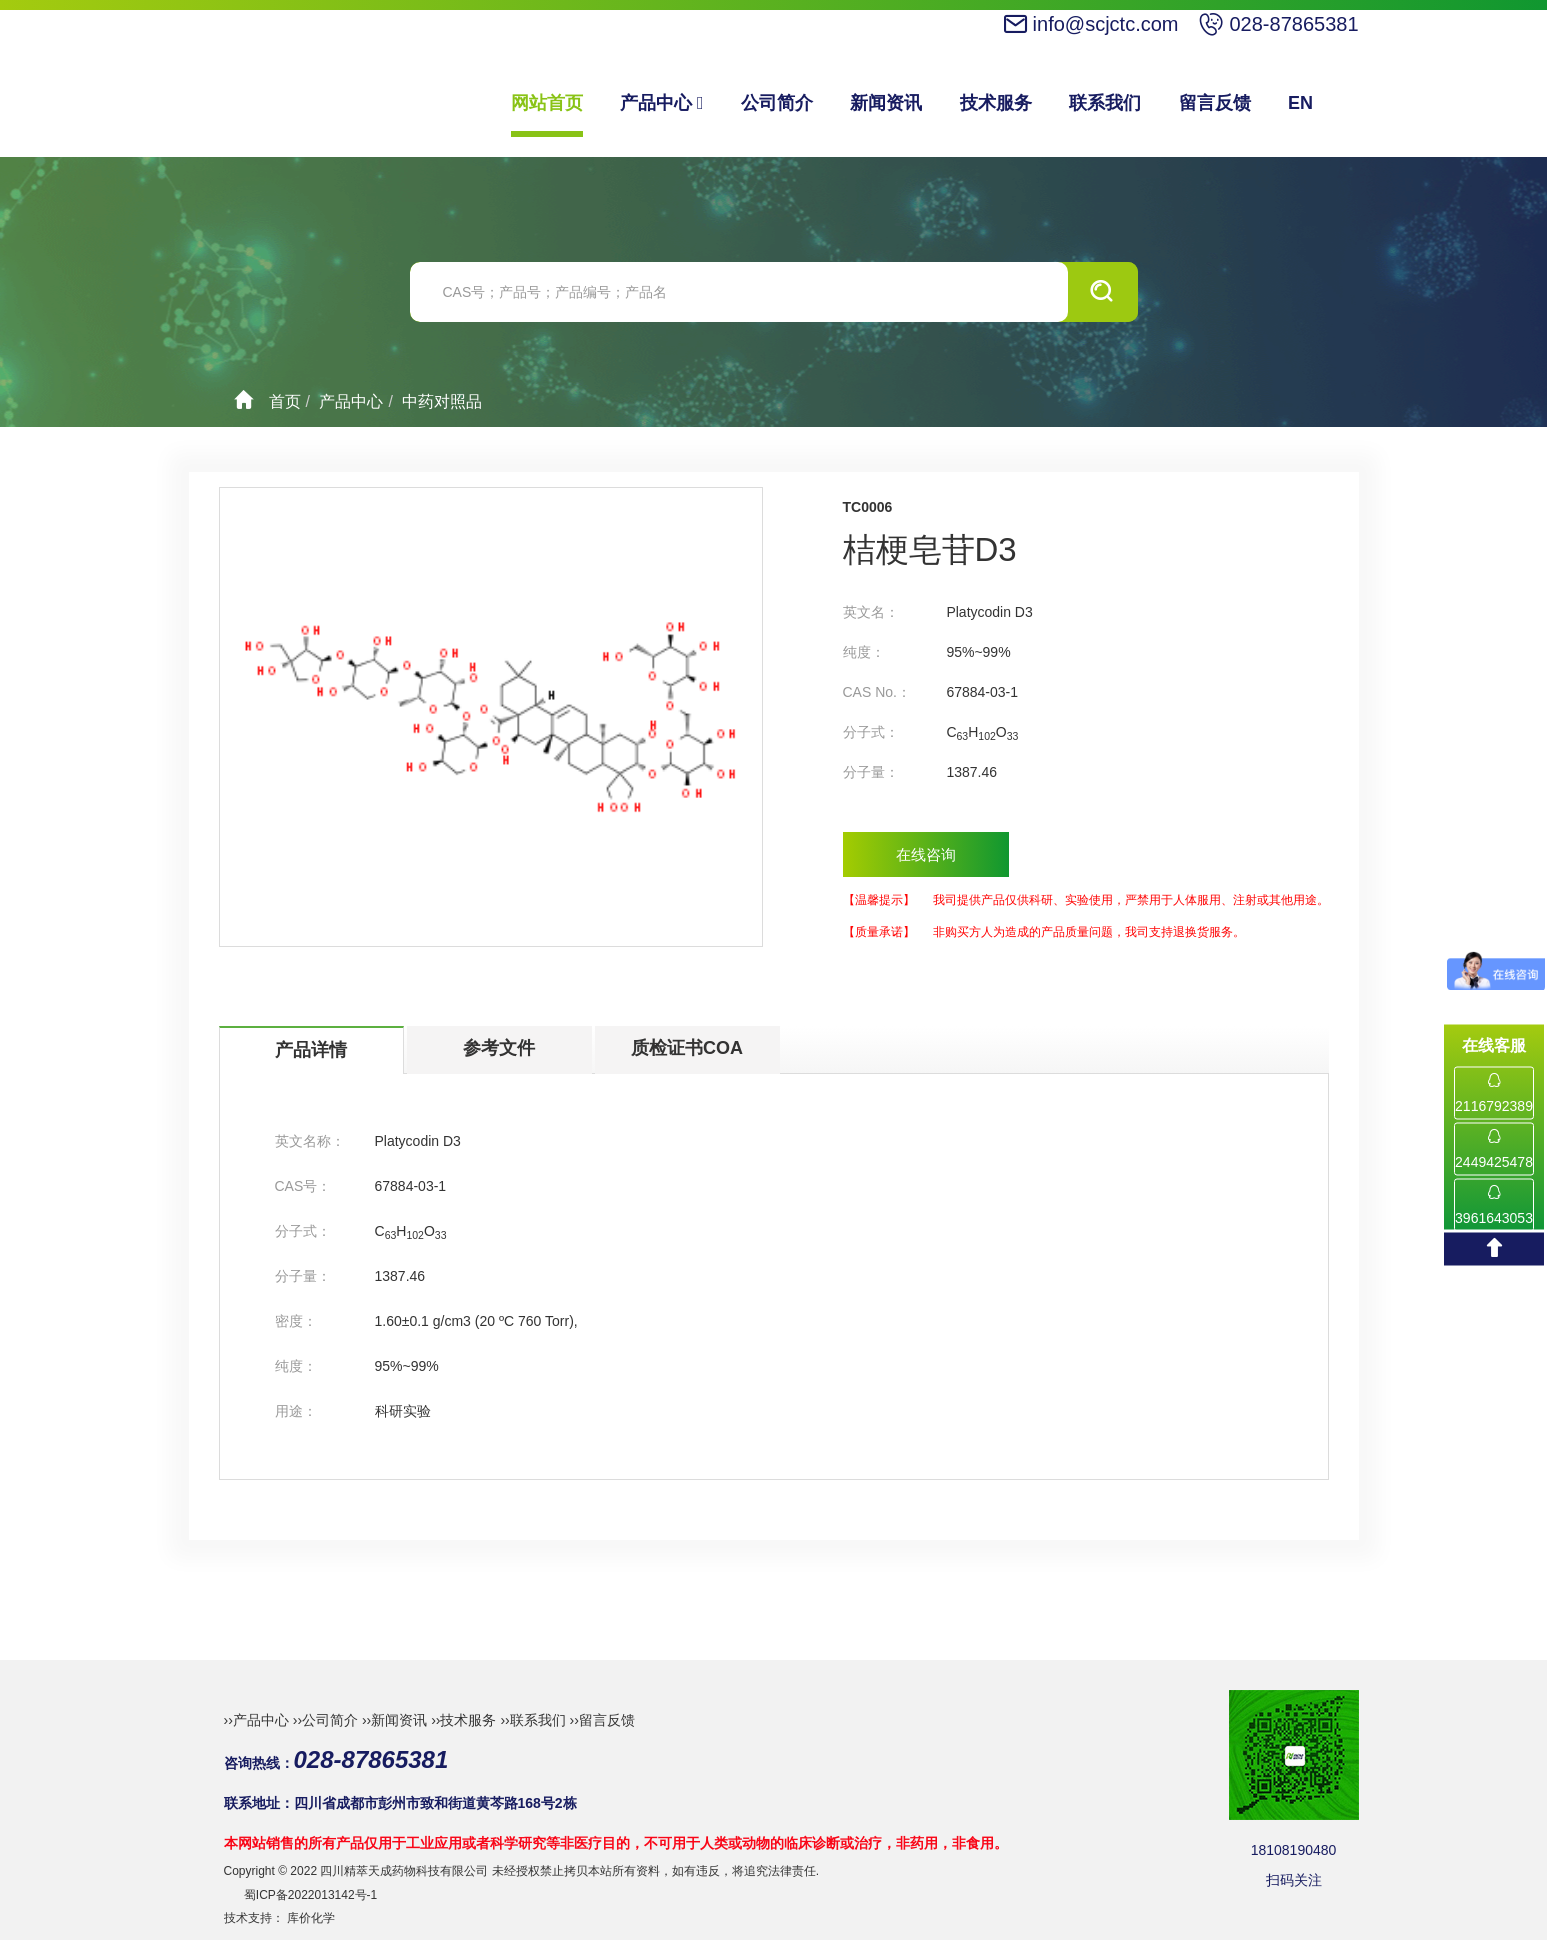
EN (1300, 103)
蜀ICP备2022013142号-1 (310, 1895)
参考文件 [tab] (499, 1048)
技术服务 (996, 103)
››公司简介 (325, 1720)
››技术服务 (463, 1720)
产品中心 (662, 103)
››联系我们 (532, 1720)
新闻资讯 (886, 103)
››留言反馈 (602, 1720)
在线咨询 (926, 854)
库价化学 (311, 1918)
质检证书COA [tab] (687, 1048)
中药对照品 (442, 401)
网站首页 (547, 103)
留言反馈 (1215, 103)
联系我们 (1105, 103)
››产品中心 (256, 1720)
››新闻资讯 (394, 1720)
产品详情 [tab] (311, 1050)
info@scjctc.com (1106, 24)
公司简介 (777, 103)
